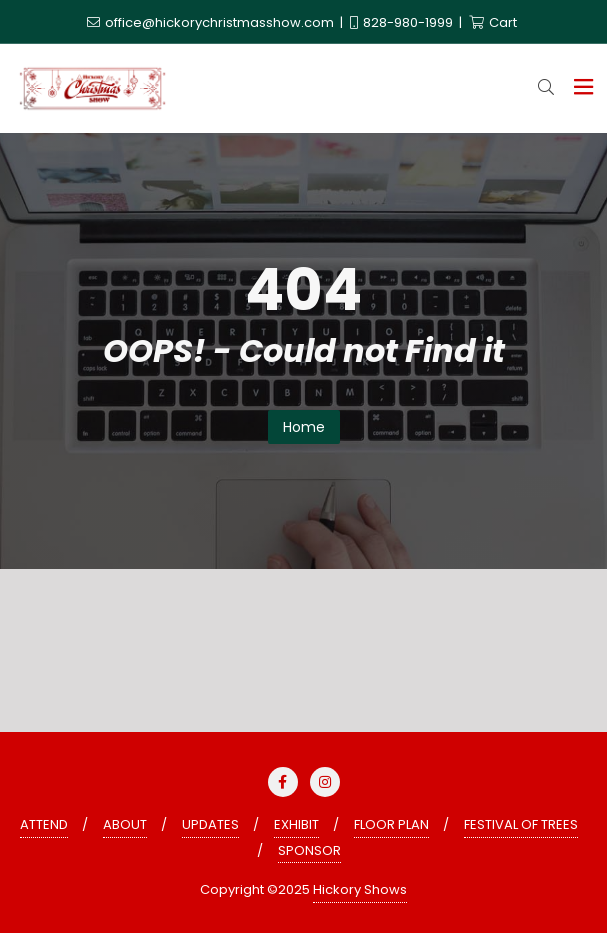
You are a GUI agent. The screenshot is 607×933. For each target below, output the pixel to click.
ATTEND (44, 824)
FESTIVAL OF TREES (521, 824)
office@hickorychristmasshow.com (212, 22)
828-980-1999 (403, 22)
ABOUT (125, 824)
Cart (493, 22)
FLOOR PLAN (391, 824)
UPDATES (210, 824)
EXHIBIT (296, 824)
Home (304, 427)
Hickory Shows (360, 889)
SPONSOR (309, 850)
